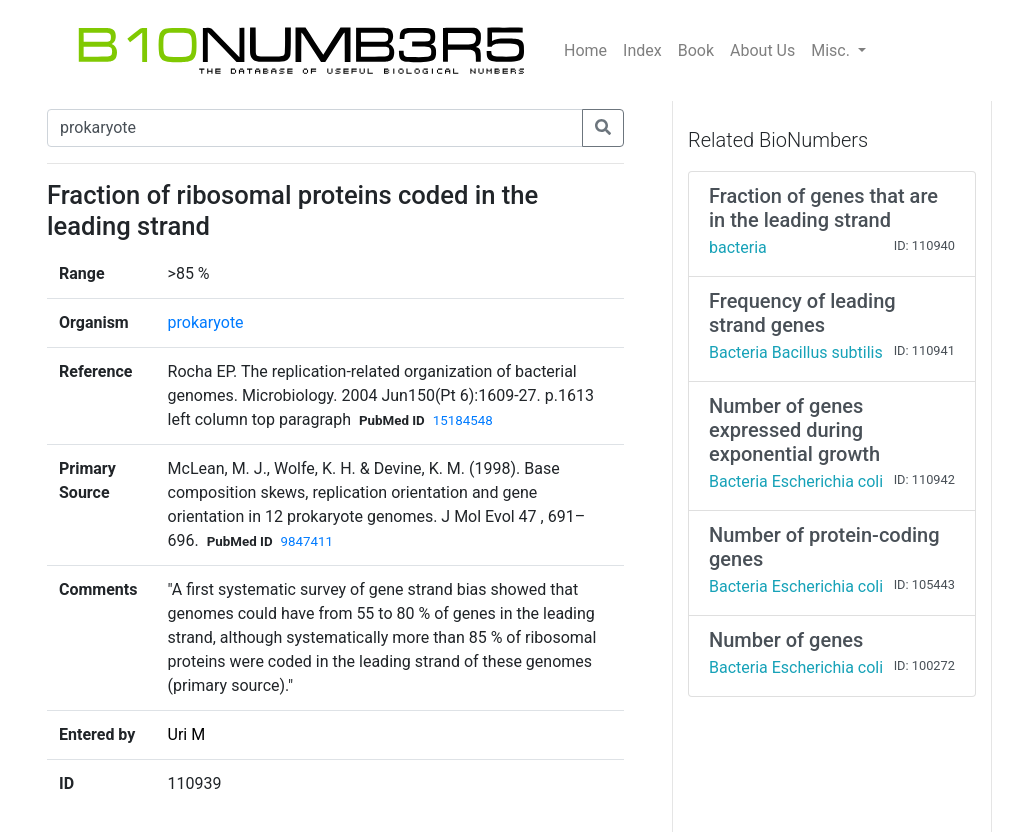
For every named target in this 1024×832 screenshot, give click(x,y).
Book (696, 50)
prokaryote (206, 322)
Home (585, 50)
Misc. (832, 50)
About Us (762, 50)
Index (642, 50)
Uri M (187, 734)
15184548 (463, 420)
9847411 (307, 541)
